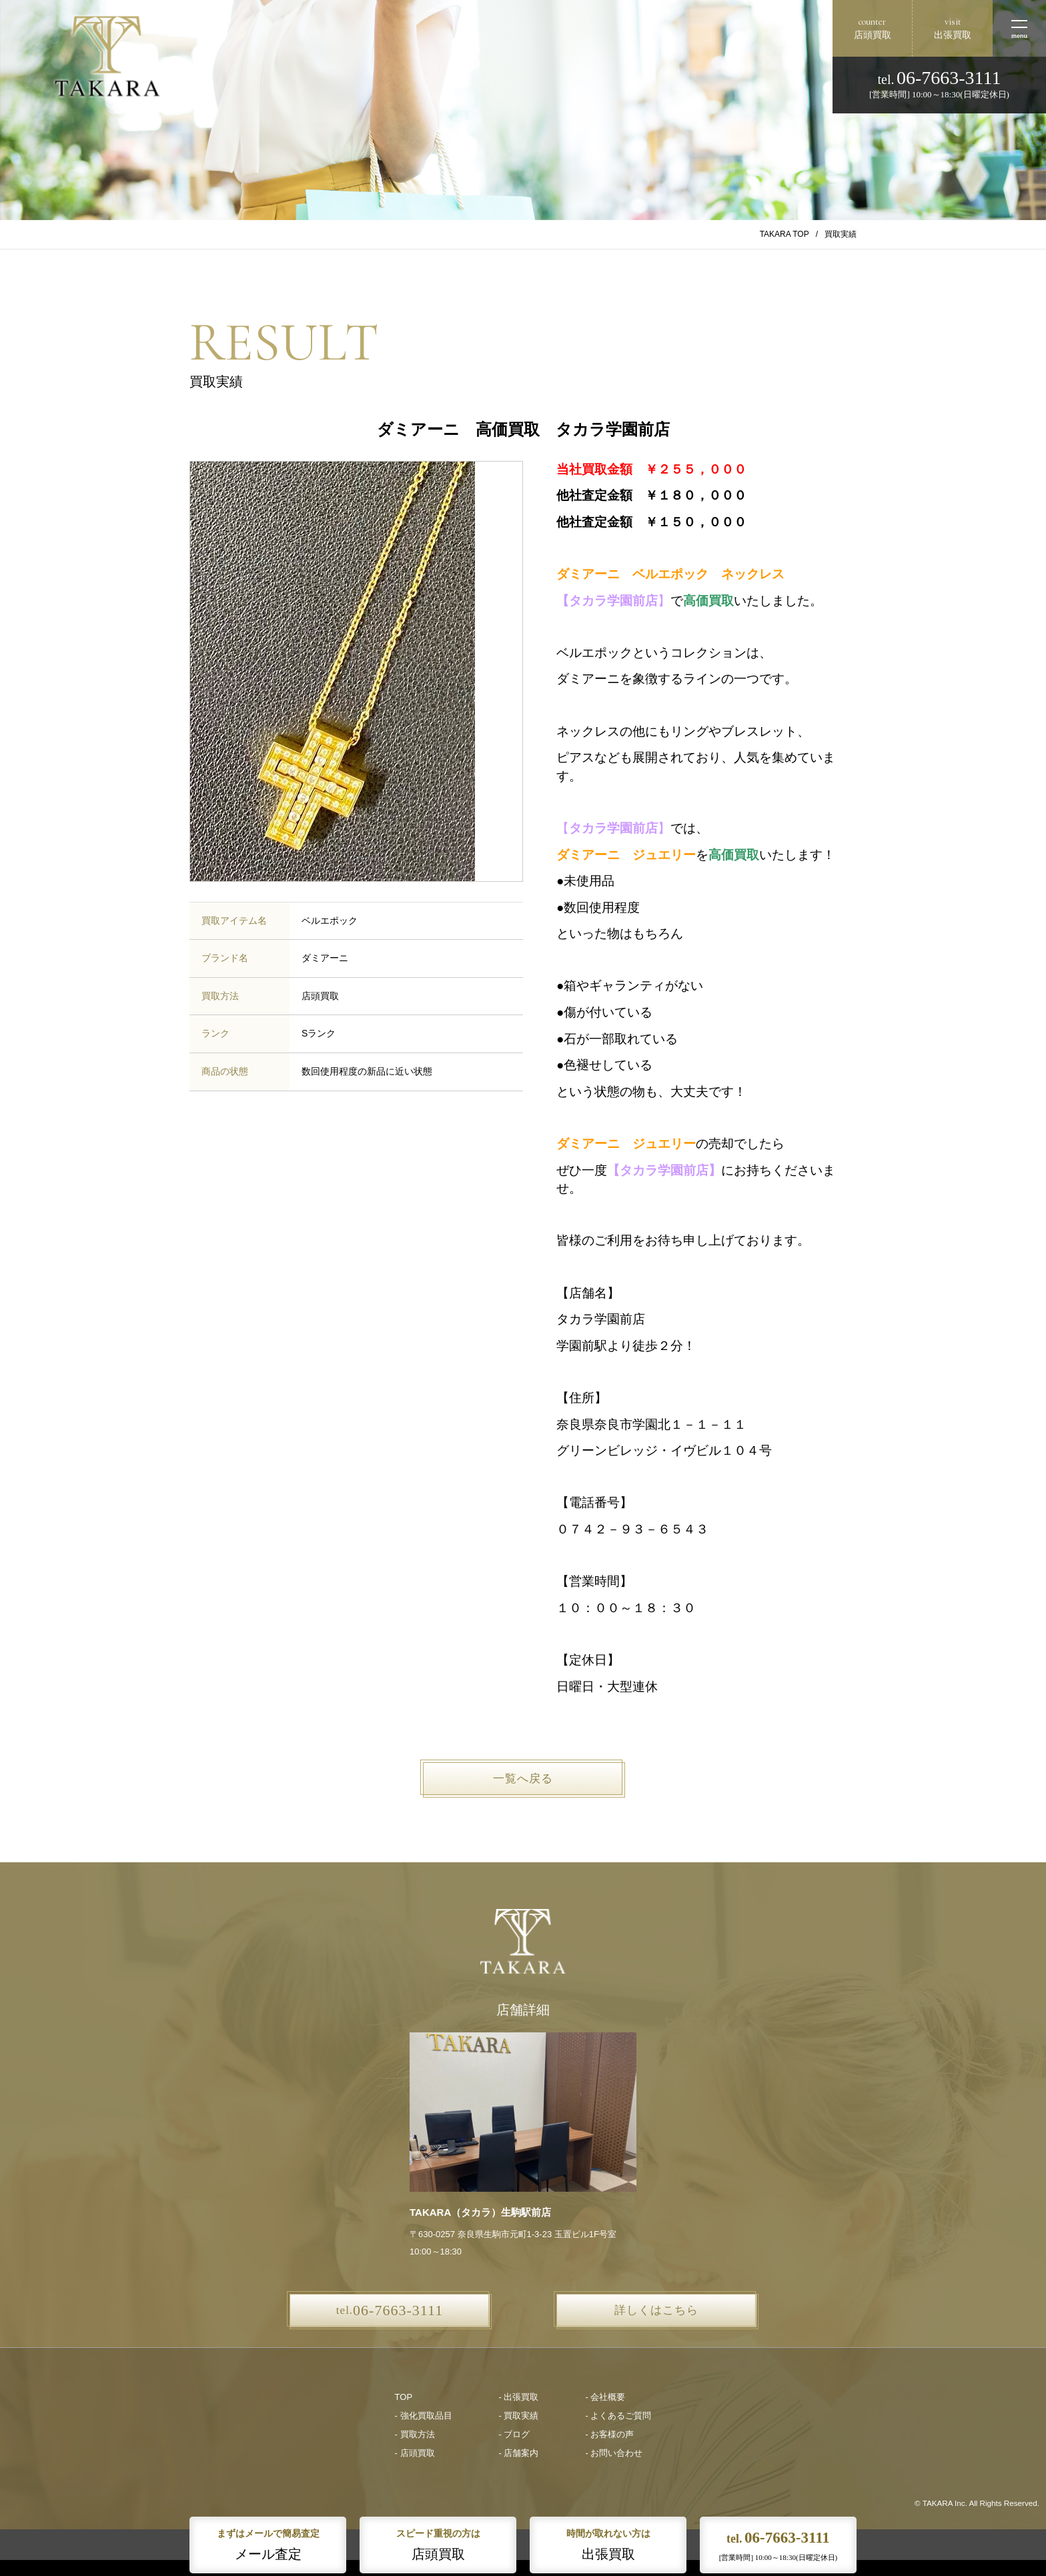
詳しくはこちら (656, 2310)
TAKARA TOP (784, 234)
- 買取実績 (519, 2416)
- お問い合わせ (613, 2453)
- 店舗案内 (519, 2453)
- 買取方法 (415, 2434)
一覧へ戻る (523, 1779)
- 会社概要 (605, 2397)
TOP (404, 2397)
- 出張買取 (519, 2397)
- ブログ (514, 2434)
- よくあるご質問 (618, 2416)
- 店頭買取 (415, 2453)
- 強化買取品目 (423, 2416)
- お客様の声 (609, 2434)
